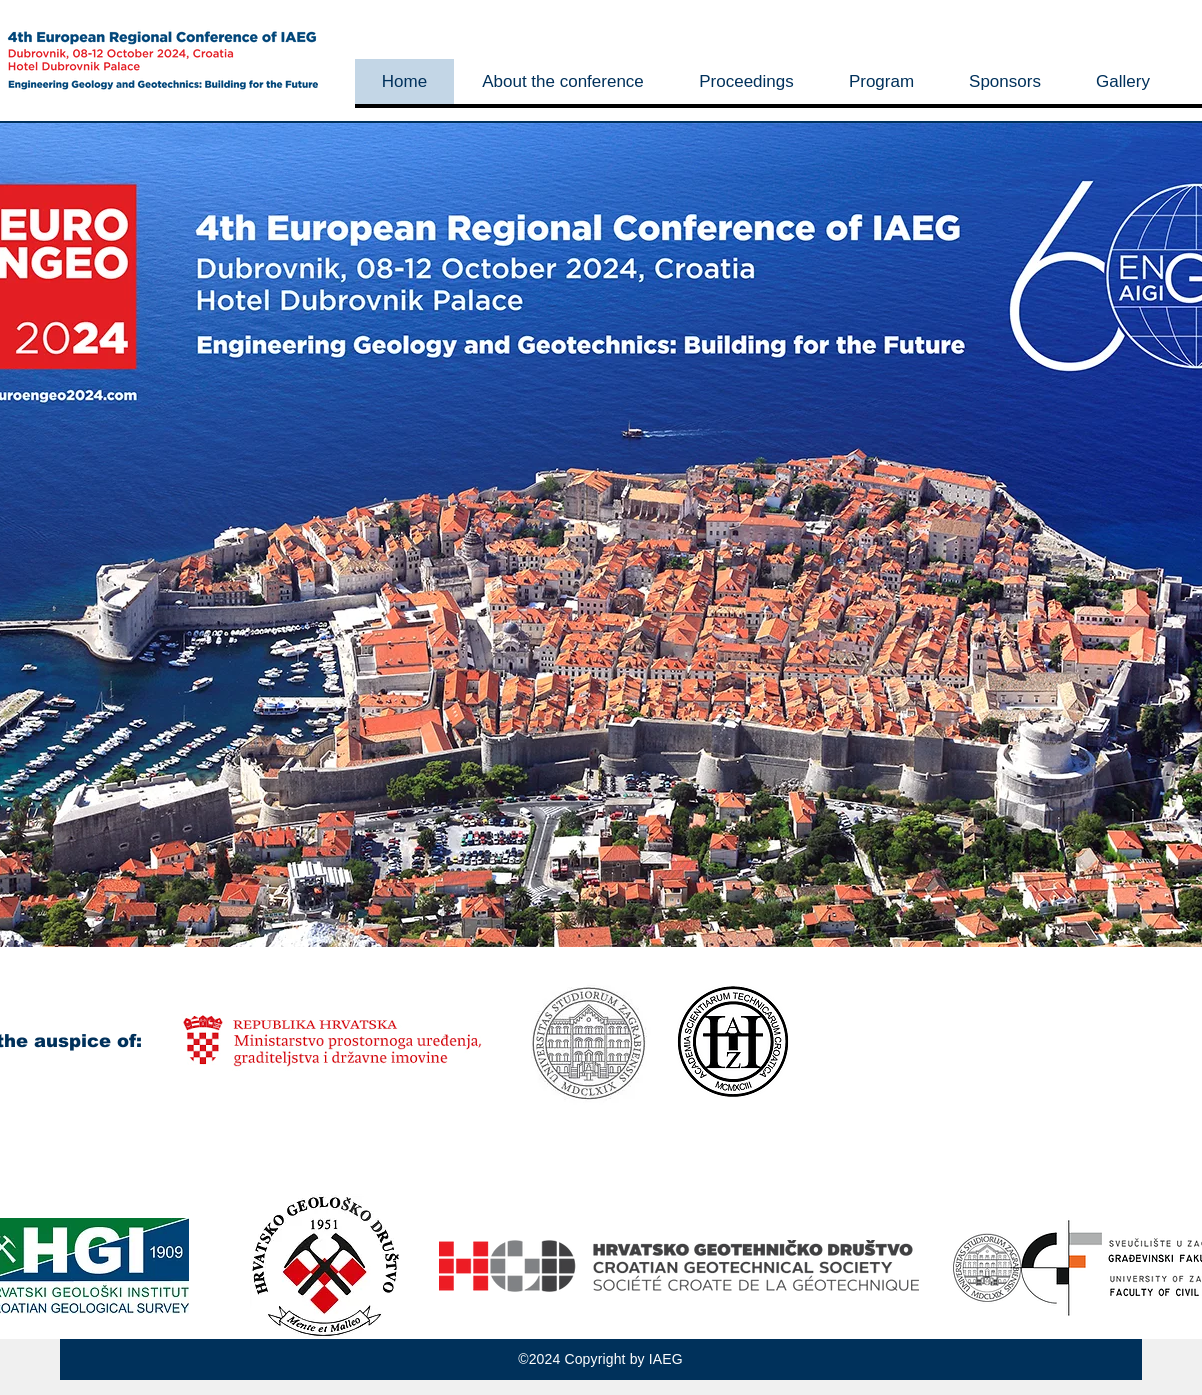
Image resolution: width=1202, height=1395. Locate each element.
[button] (562, 81)
